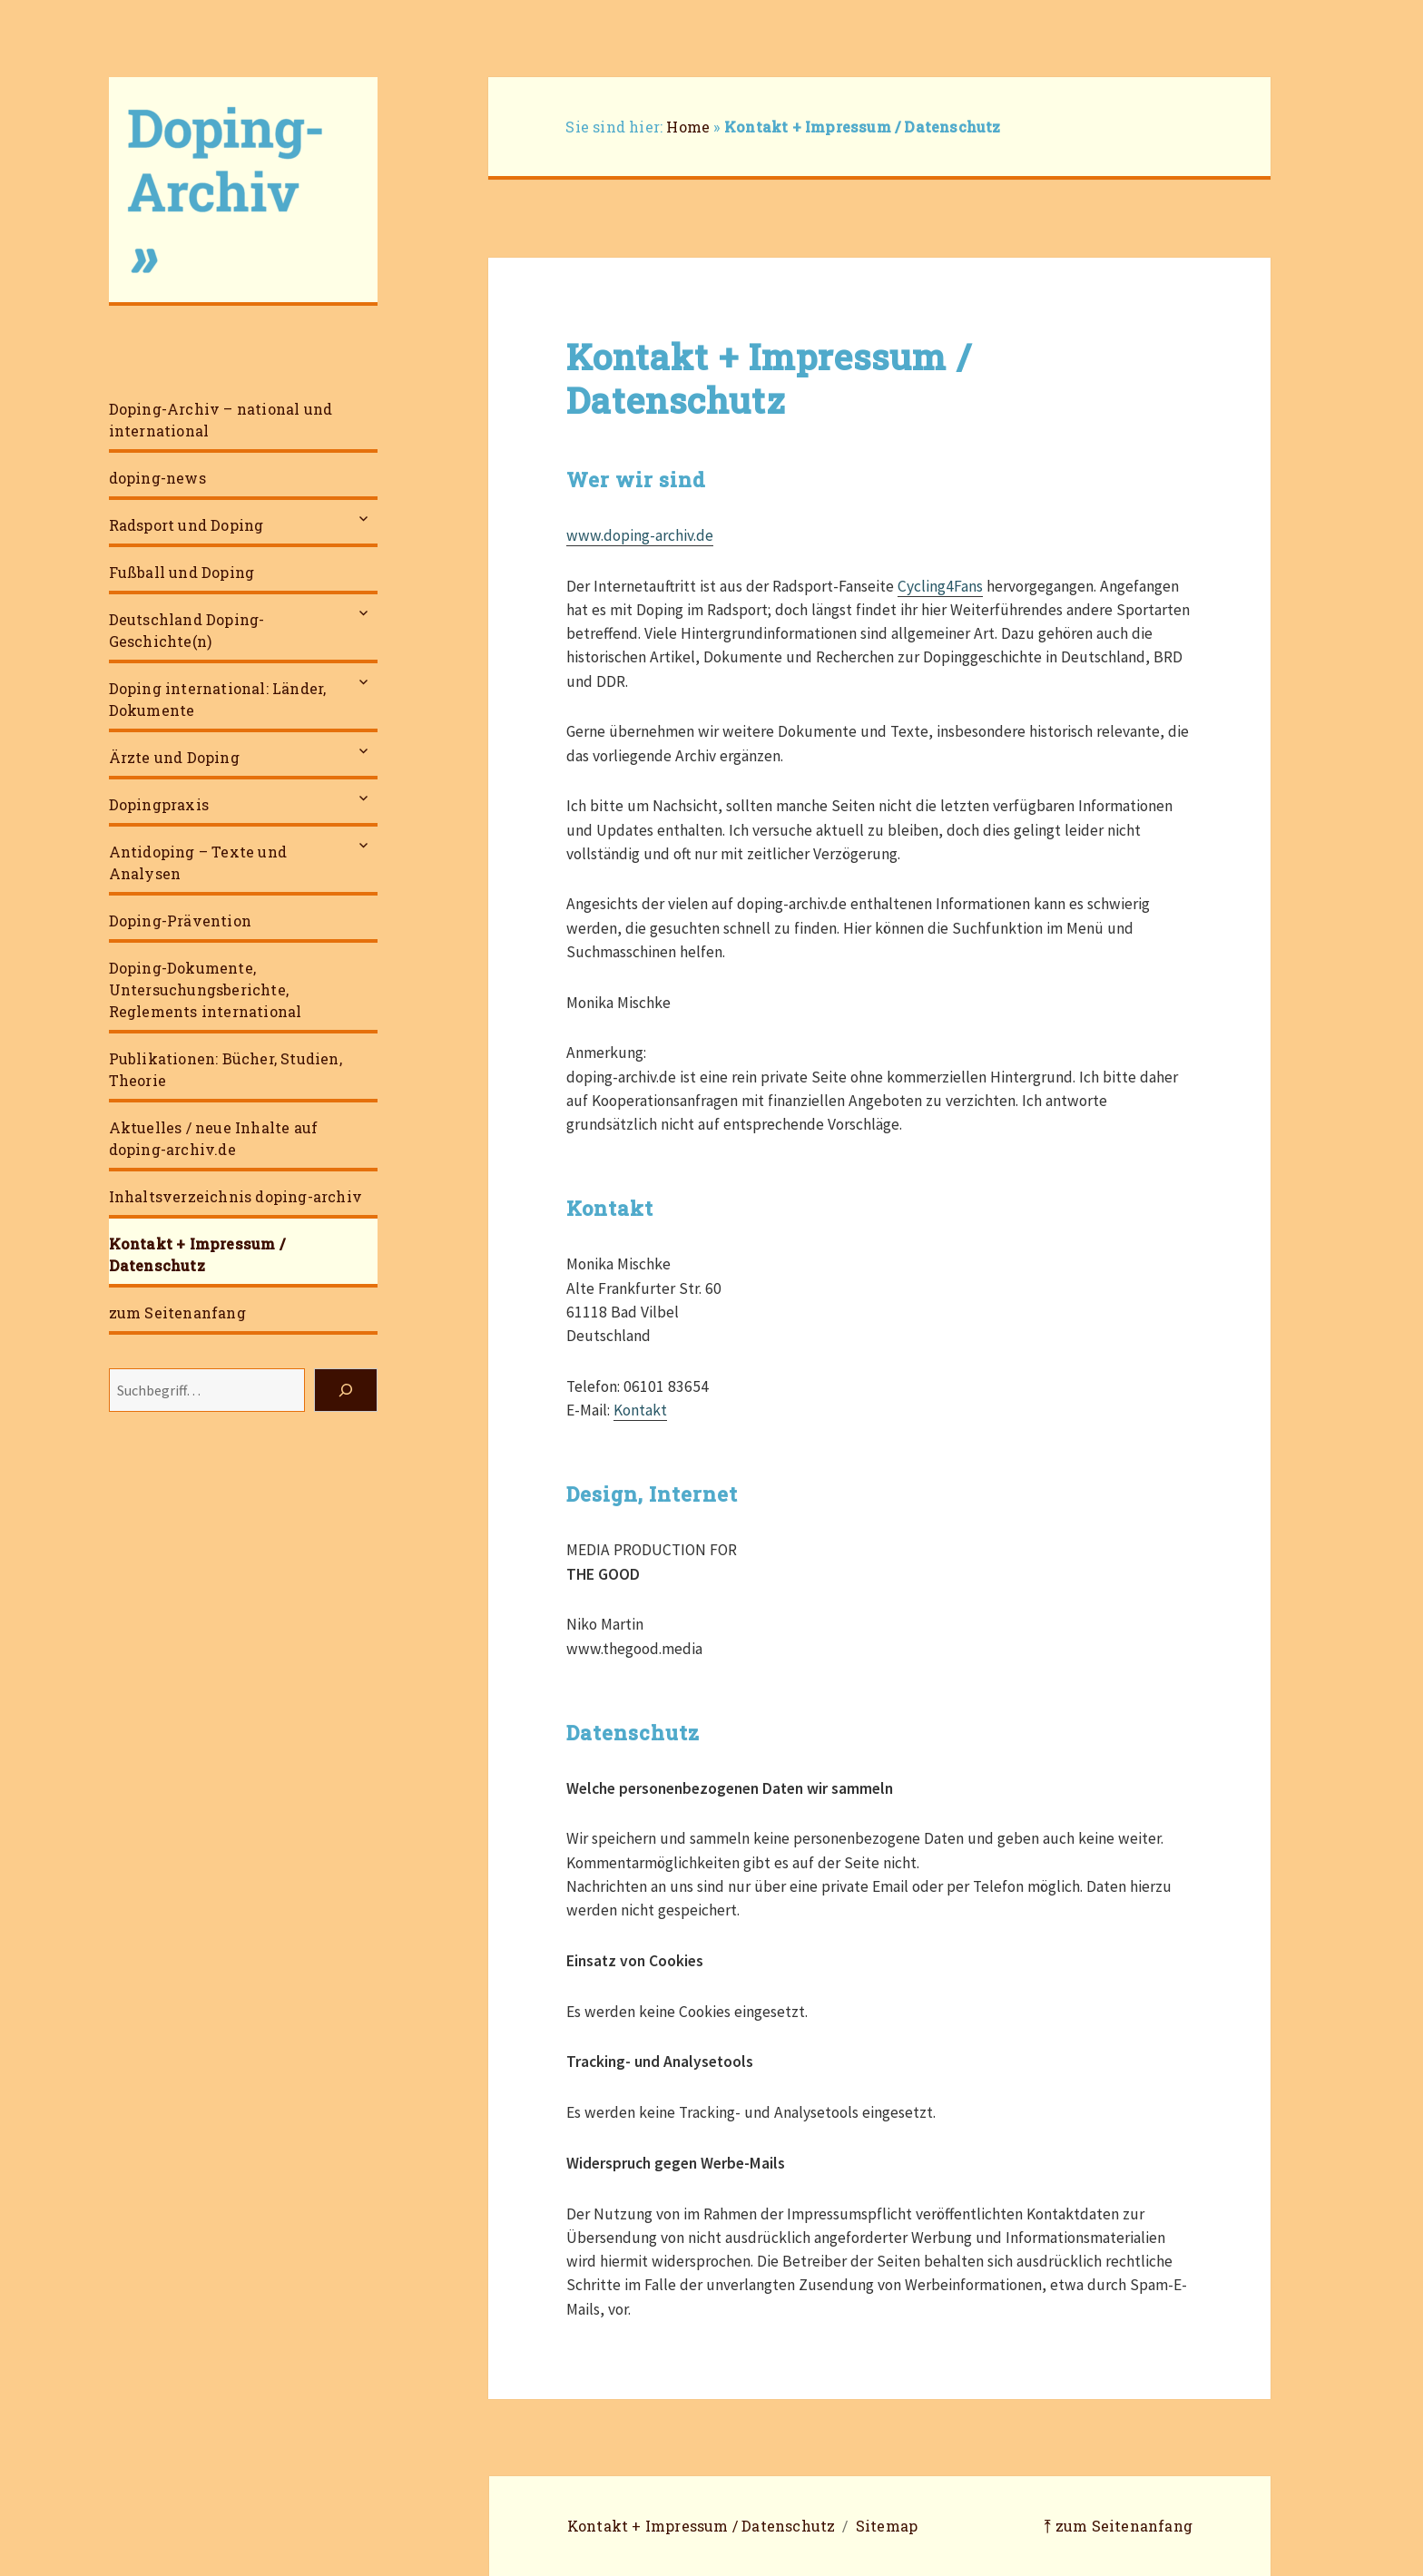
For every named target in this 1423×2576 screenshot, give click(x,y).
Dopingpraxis (159, 804)
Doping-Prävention (180, 920)
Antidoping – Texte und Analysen (198, 862)
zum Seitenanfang (177, 1312)
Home (688, 126)
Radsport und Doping (186, 524)
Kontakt (640, 1410)
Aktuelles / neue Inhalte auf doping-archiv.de (214, 1138)
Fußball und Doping (182, 572)
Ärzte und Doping (174, 757)
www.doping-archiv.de (639, 535)
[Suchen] (346, 1390)
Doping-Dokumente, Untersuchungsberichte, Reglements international (205, 989)
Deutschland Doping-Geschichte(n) (187, 630)
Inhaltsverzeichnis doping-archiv (235, 1196)
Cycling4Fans (940, 586)
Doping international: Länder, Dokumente (218, 699)
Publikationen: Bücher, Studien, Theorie (225, 1069)
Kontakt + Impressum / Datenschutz (197, 1254)
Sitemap (887, 2525)
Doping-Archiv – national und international (221, 419)
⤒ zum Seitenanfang (1118, 2525)
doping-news (157, 477)
